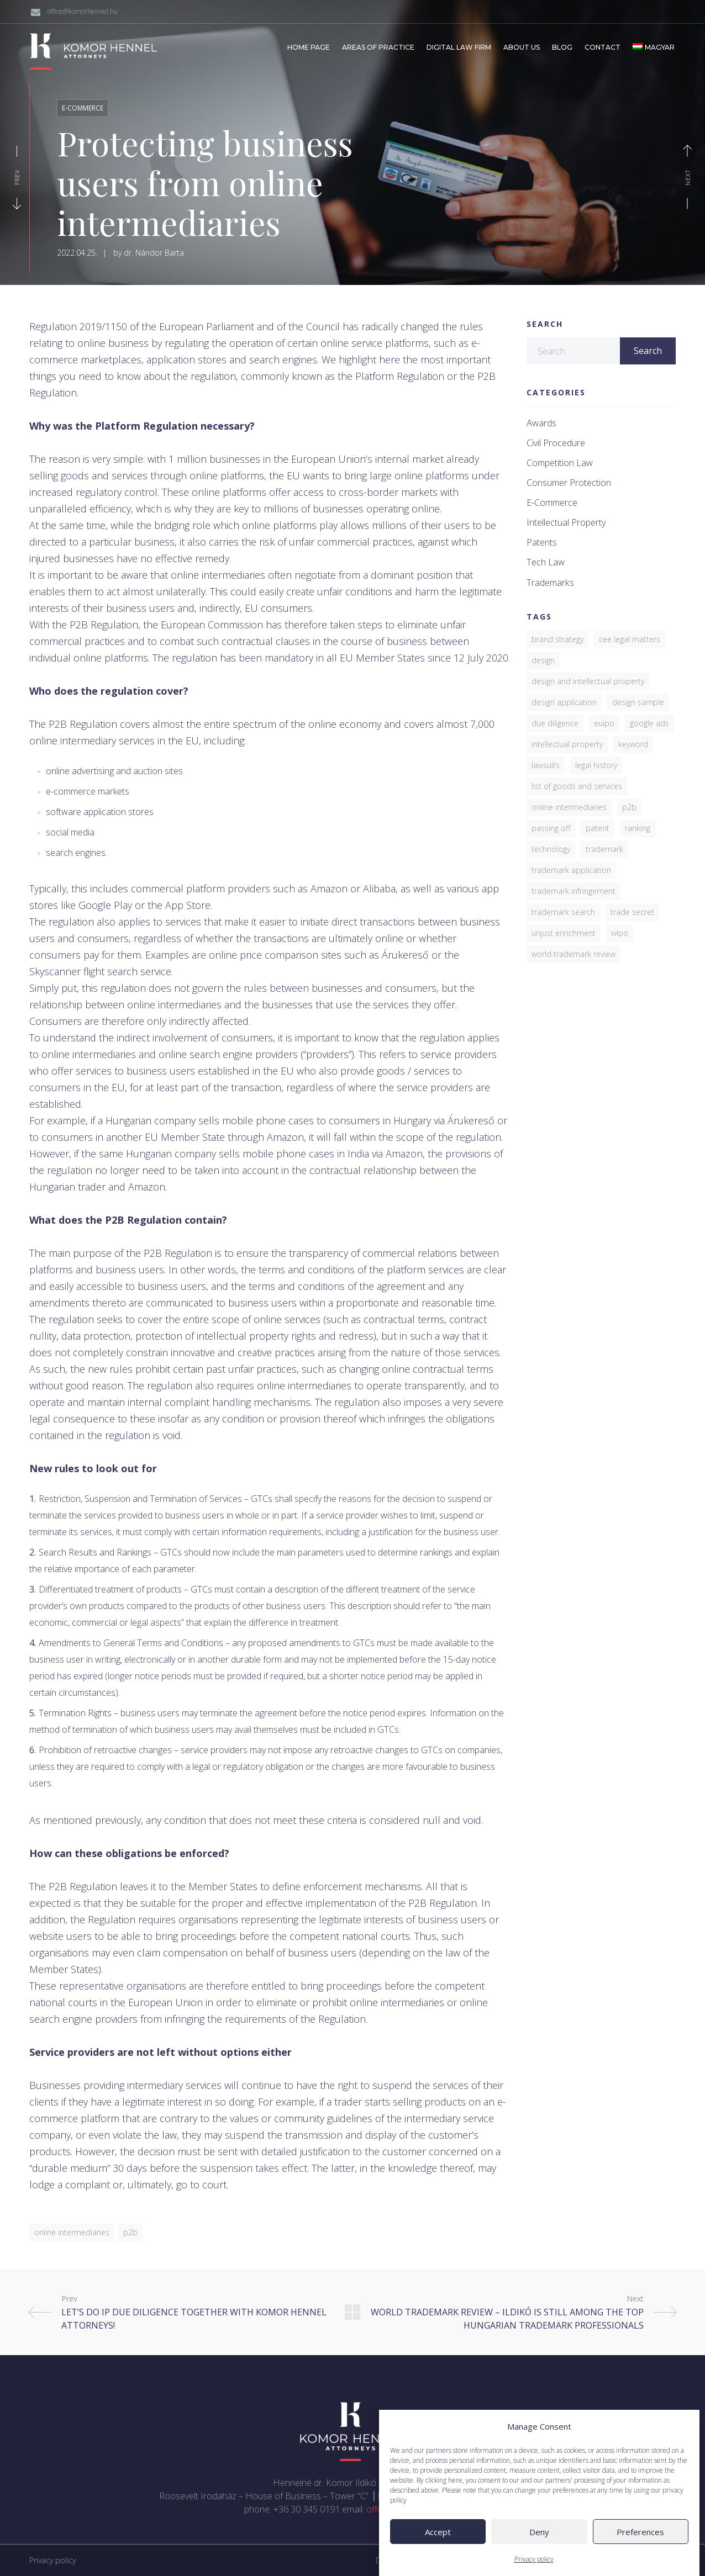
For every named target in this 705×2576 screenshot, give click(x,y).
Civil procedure (556, 443)
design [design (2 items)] (543, 660)
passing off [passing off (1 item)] (551, 828)
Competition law (560, 463)
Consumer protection (569, 483)
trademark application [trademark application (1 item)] (571, 870)
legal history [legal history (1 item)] (596, 765)
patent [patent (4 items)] (597, 828)
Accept (438, 2562)
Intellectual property (566, 522)
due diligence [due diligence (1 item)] (555, 723)
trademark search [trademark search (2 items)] (563, 912)
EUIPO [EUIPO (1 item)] (604, 723)
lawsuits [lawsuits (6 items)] (546, 765)
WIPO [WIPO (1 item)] (619, 933)
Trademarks (550, 583)
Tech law (546, 562)
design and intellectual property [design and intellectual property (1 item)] (588, 681)
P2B (130, 2232)
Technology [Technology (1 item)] (551, 849)
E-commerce (82, 108)
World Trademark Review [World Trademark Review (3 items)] (573, 954)
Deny (539, 2562)
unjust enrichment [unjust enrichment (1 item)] (564, 933)
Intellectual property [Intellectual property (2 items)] (567, 744)
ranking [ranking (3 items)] (637, 828)
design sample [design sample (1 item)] (638, 702)
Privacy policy (52, 2560)
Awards (541, 423)
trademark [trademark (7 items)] (604, 849)
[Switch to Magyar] (653, 47)
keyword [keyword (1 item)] (633, 744)
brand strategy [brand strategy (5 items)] (557, 639)
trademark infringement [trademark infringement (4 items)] (573, 891)
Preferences (640, 2562)
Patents (542, 542)
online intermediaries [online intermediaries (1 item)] (569, 807)
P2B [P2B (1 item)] (629, 807)
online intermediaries (71, 2232)
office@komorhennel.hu (83, 11)
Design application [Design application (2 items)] (564, 702)
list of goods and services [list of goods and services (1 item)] (577, 786)
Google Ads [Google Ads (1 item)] (649, 723)
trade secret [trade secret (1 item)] (632, 912)
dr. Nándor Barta (154, 252)
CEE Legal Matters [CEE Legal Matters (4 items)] (629, 639)
